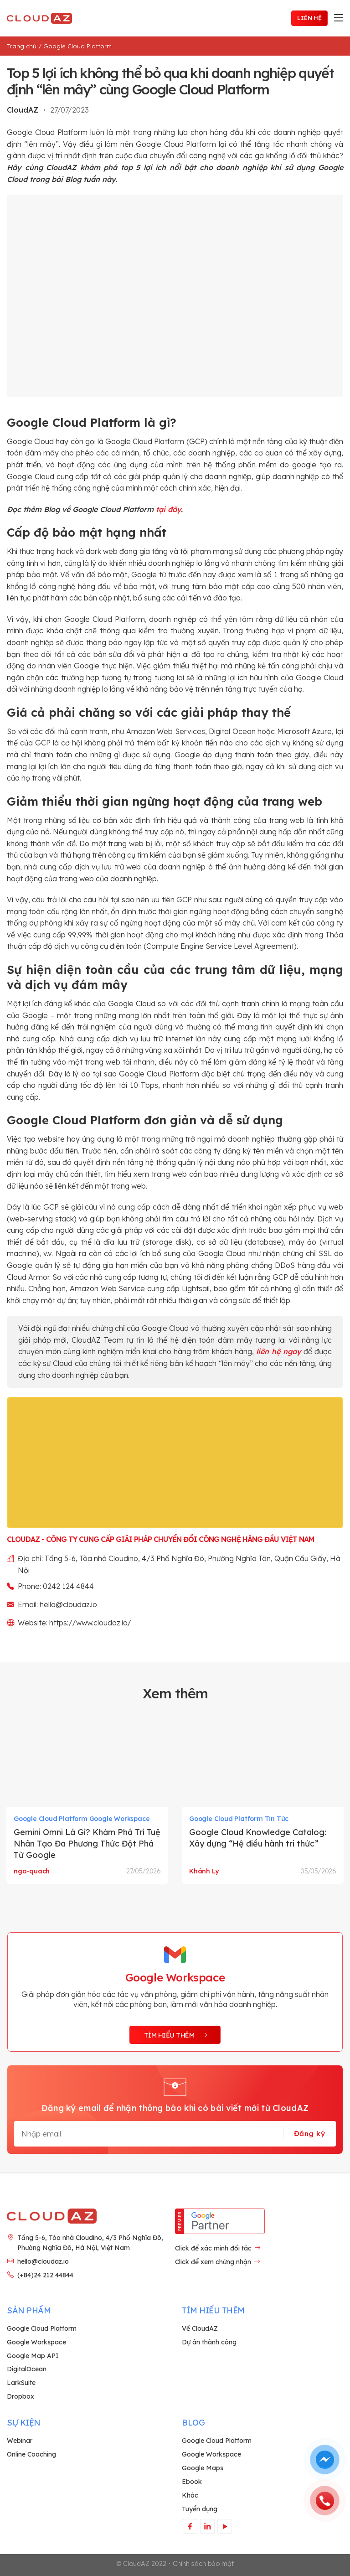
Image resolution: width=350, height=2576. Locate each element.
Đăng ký (309, 2133)
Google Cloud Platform (77, 46)
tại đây (168, 509)
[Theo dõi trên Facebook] (190, 2526)
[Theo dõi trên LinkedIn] (207, 2526)
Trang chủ (21, 46)
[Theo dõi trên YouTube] (224, 2526)
